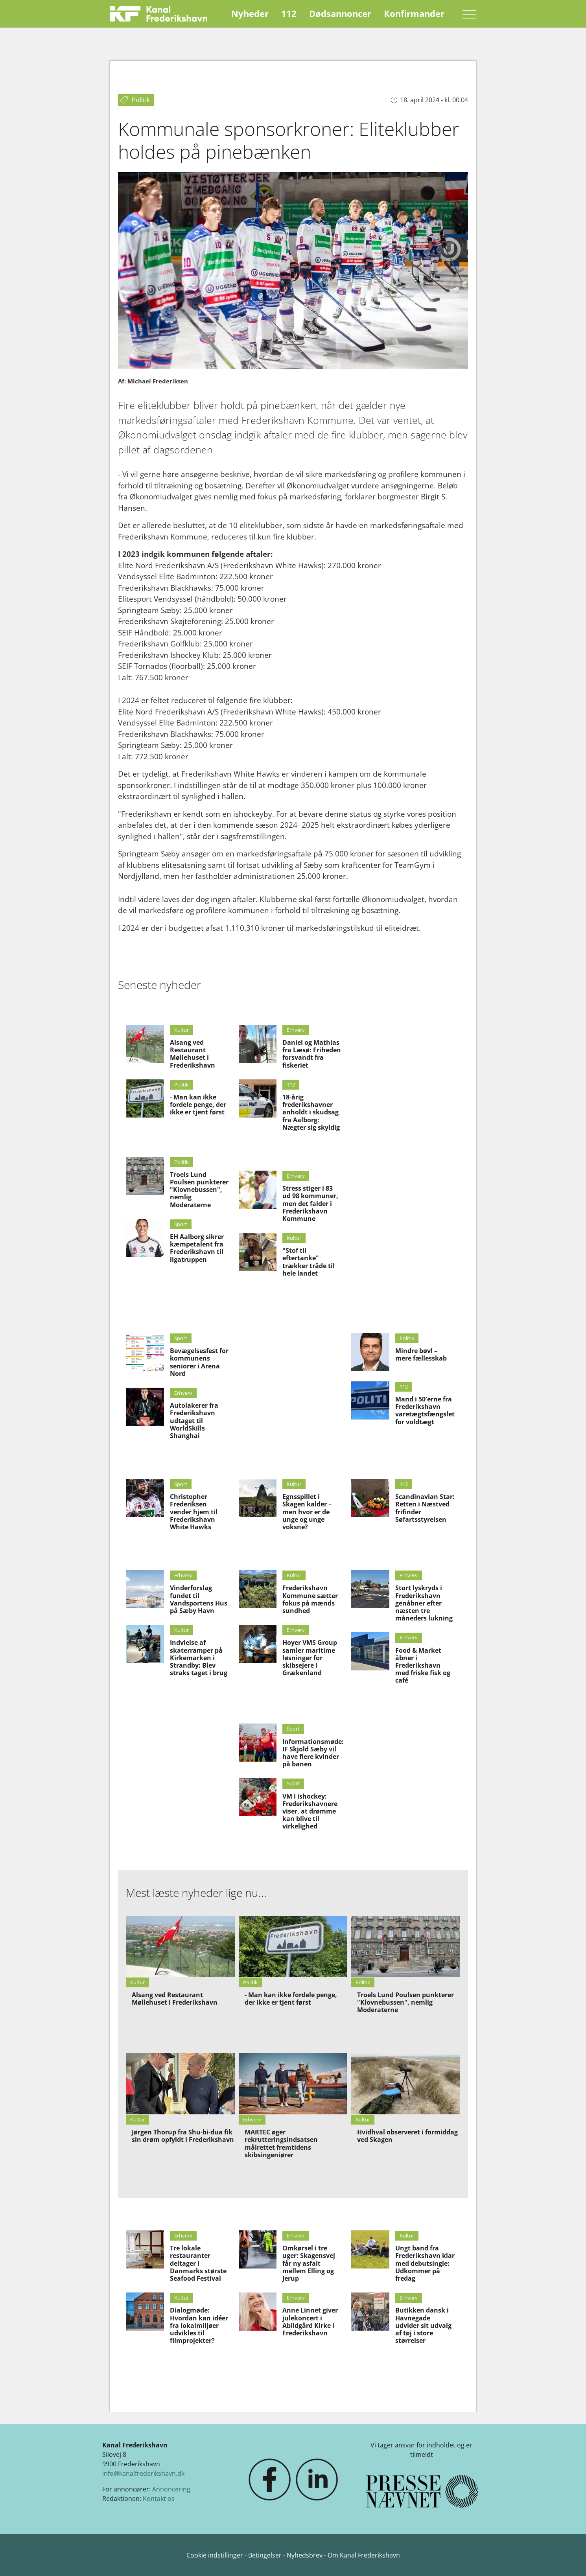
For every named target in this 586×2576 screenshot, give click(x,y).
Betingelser (265, 2555)
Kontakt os (159, 2498)
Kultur (181, 1029)
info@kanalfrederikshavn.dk (143, 2473)
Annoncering (171, 2489)
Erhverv (296, 1029)
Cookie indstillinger (215, 2555)
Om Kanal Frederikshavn (364, 2555)
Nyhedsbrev (304, 2555)
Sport (180, 1224)
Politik (181, 1084)
